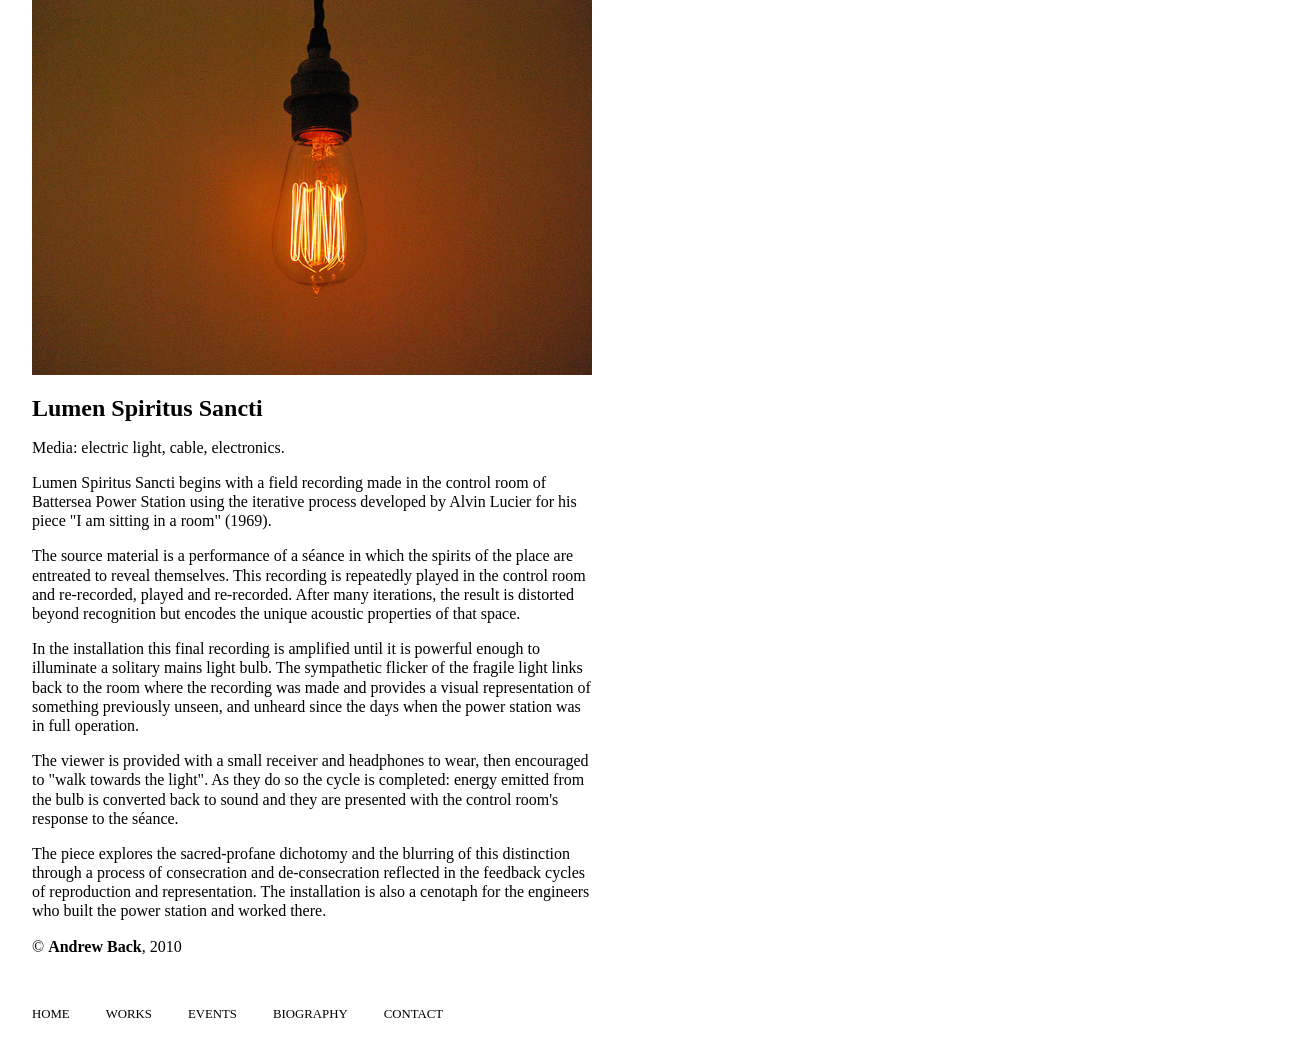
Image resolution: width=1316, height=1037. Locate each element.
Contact (413, 1014)
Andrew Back (95, 946)
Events (212, 1014)
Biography (310, 1014)
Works (129, 1014)
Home (51, 1014)
